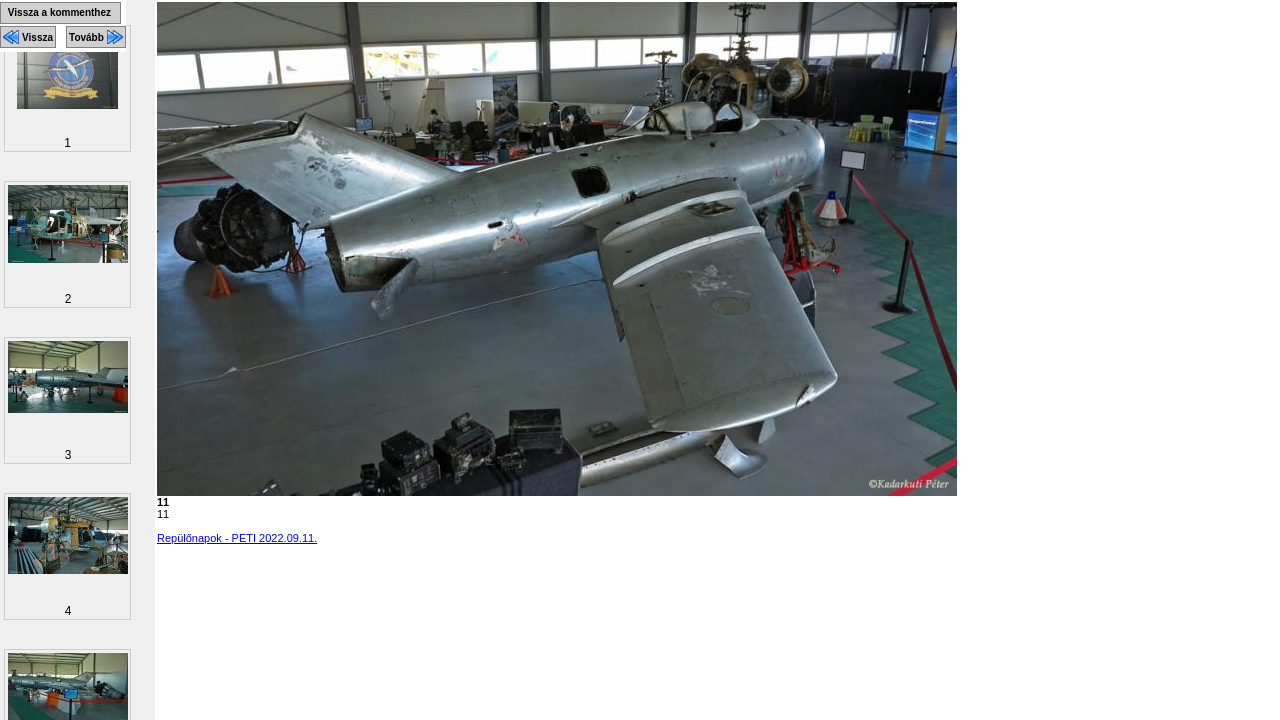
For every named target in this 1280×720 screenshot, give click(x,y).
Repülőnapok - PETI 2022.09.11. (237, 538)
